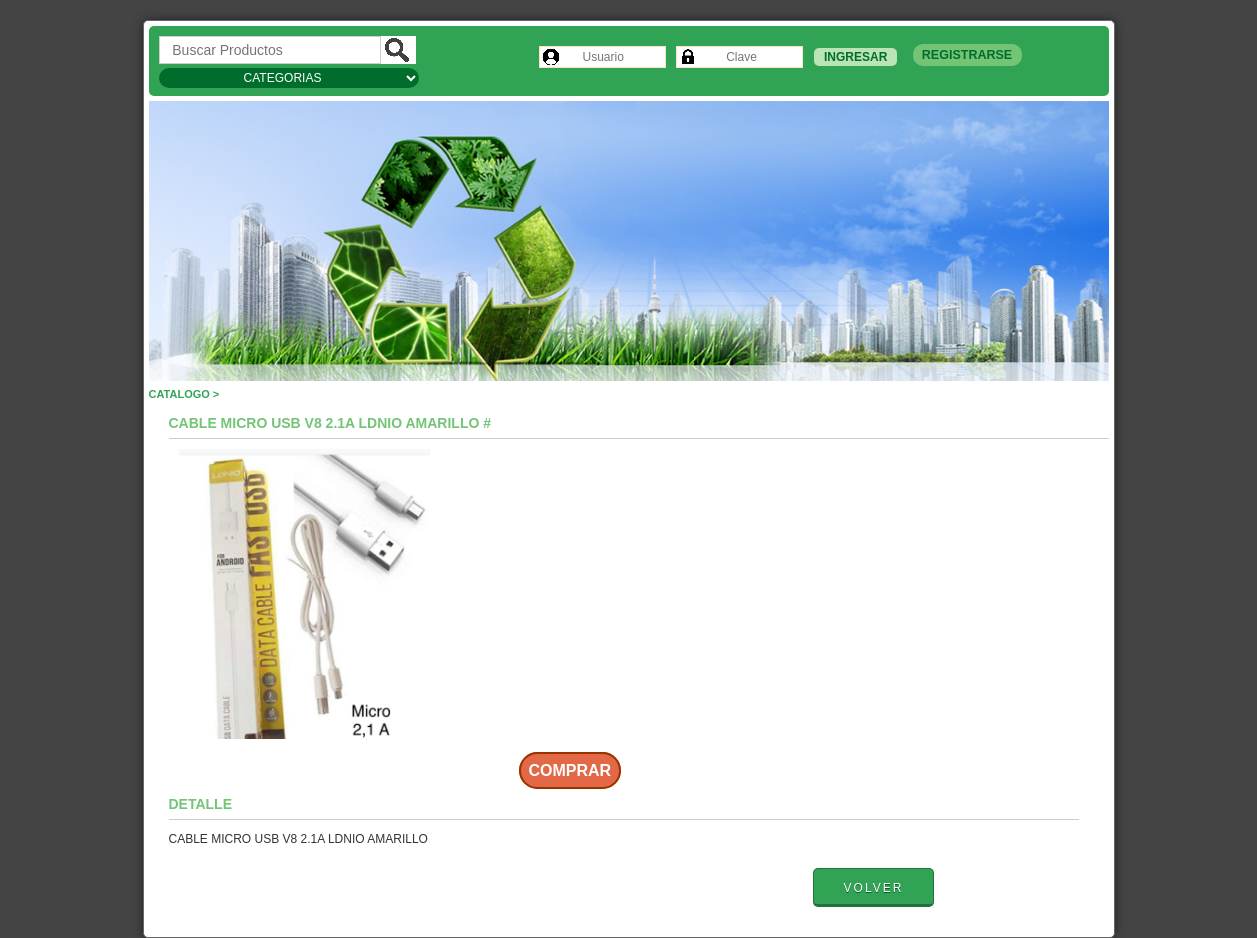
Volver (874, 888)
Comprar (570, 770)
